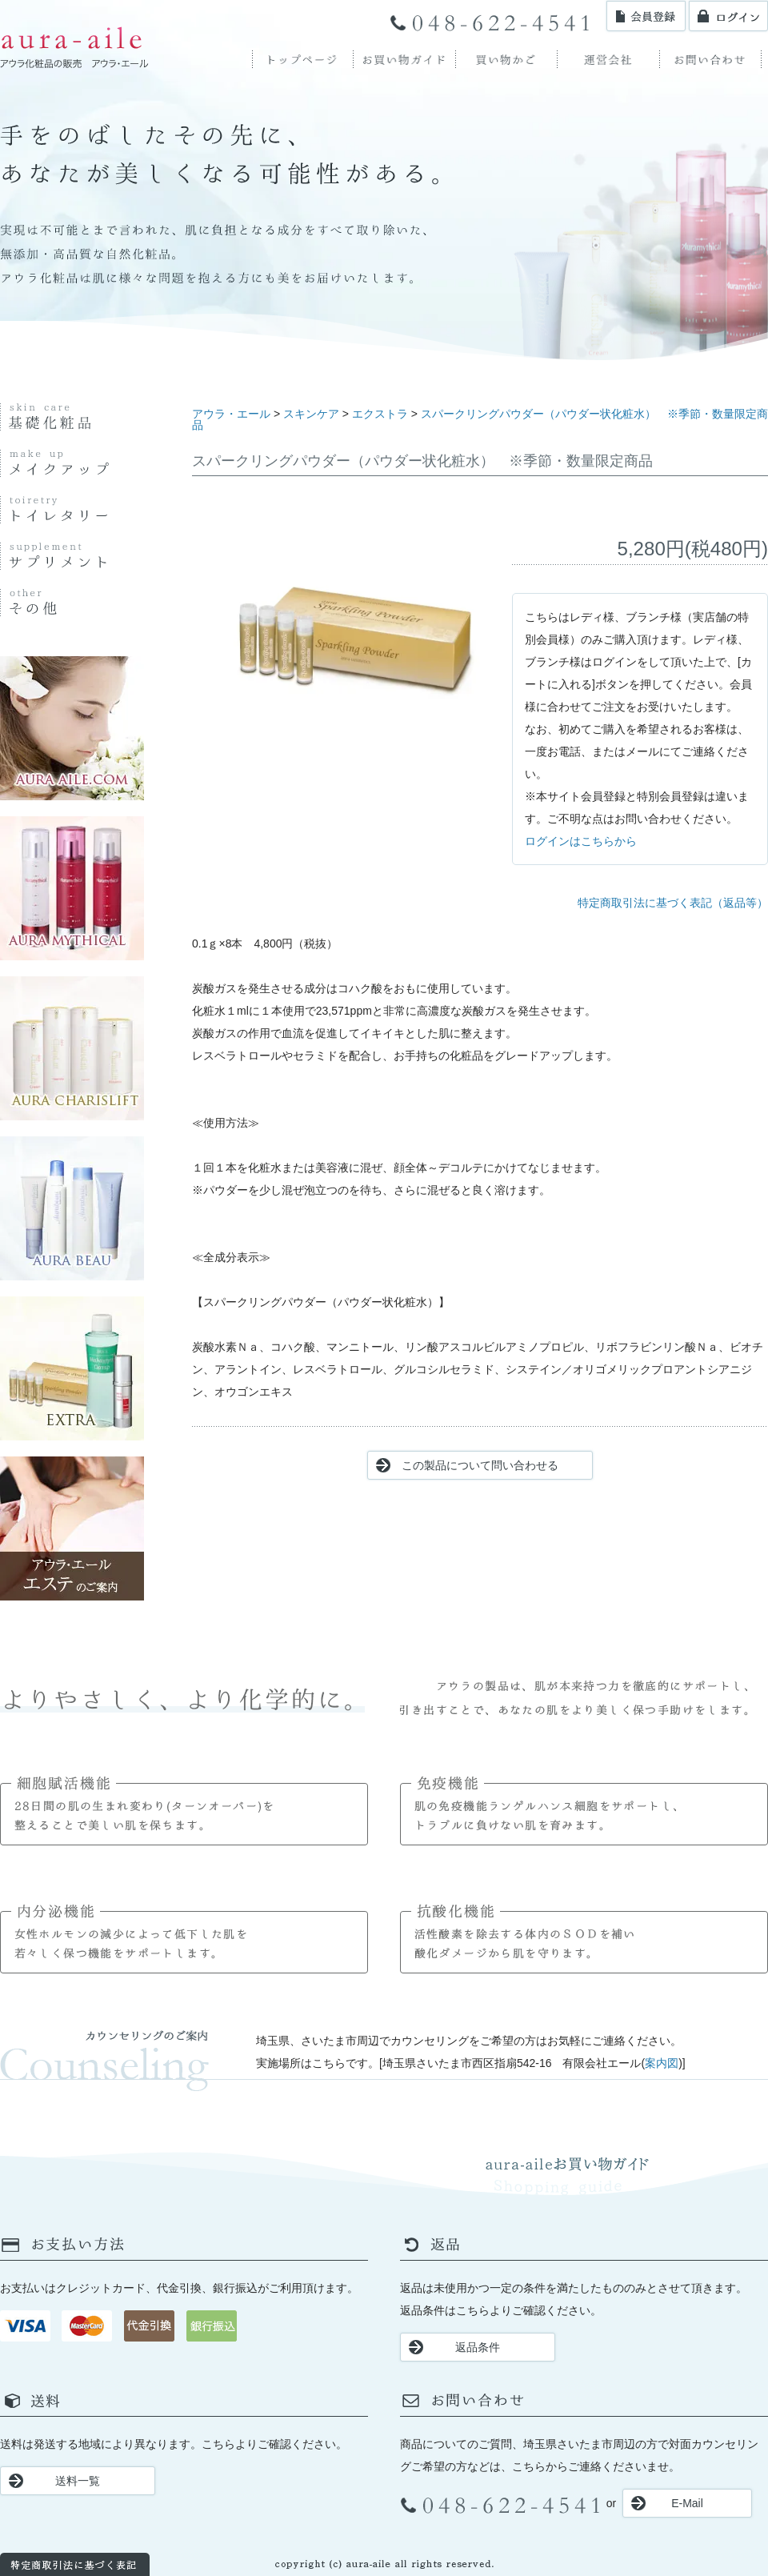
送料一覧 (77, 2480)
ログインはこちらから (581, 841)
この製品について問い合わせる (480, 1465)
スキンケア (311, 413)
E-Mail (687, 2503)
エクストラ (380, 413)
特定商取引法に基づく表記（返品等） (673, 902)
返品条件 (477, 2347)
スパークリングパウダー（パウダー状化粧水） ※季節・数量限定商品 (480, 419)
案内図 (661, 2063)
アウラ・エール (231, 413)
